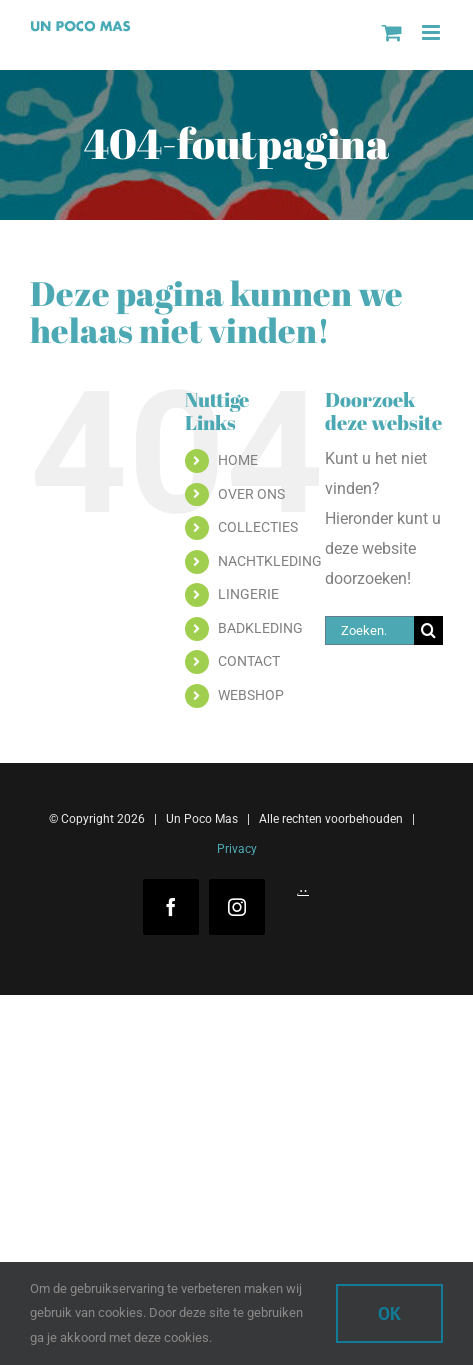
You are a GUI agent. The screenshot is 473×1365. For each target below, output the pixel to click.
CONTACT (249, 661)
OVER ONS (251, 494)
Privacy (237, 849)
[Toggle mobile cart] (392, 32)
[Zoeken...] (369, 630)
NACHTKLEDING (270, 561)
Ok (389, 1313)
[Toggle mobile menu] (432, 32)
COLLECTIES (258, 527)
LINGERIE (248, 594)
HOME (238, 460)
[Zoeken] (428, 630)
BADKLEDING (260, 628)
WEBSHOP (251, 695)
